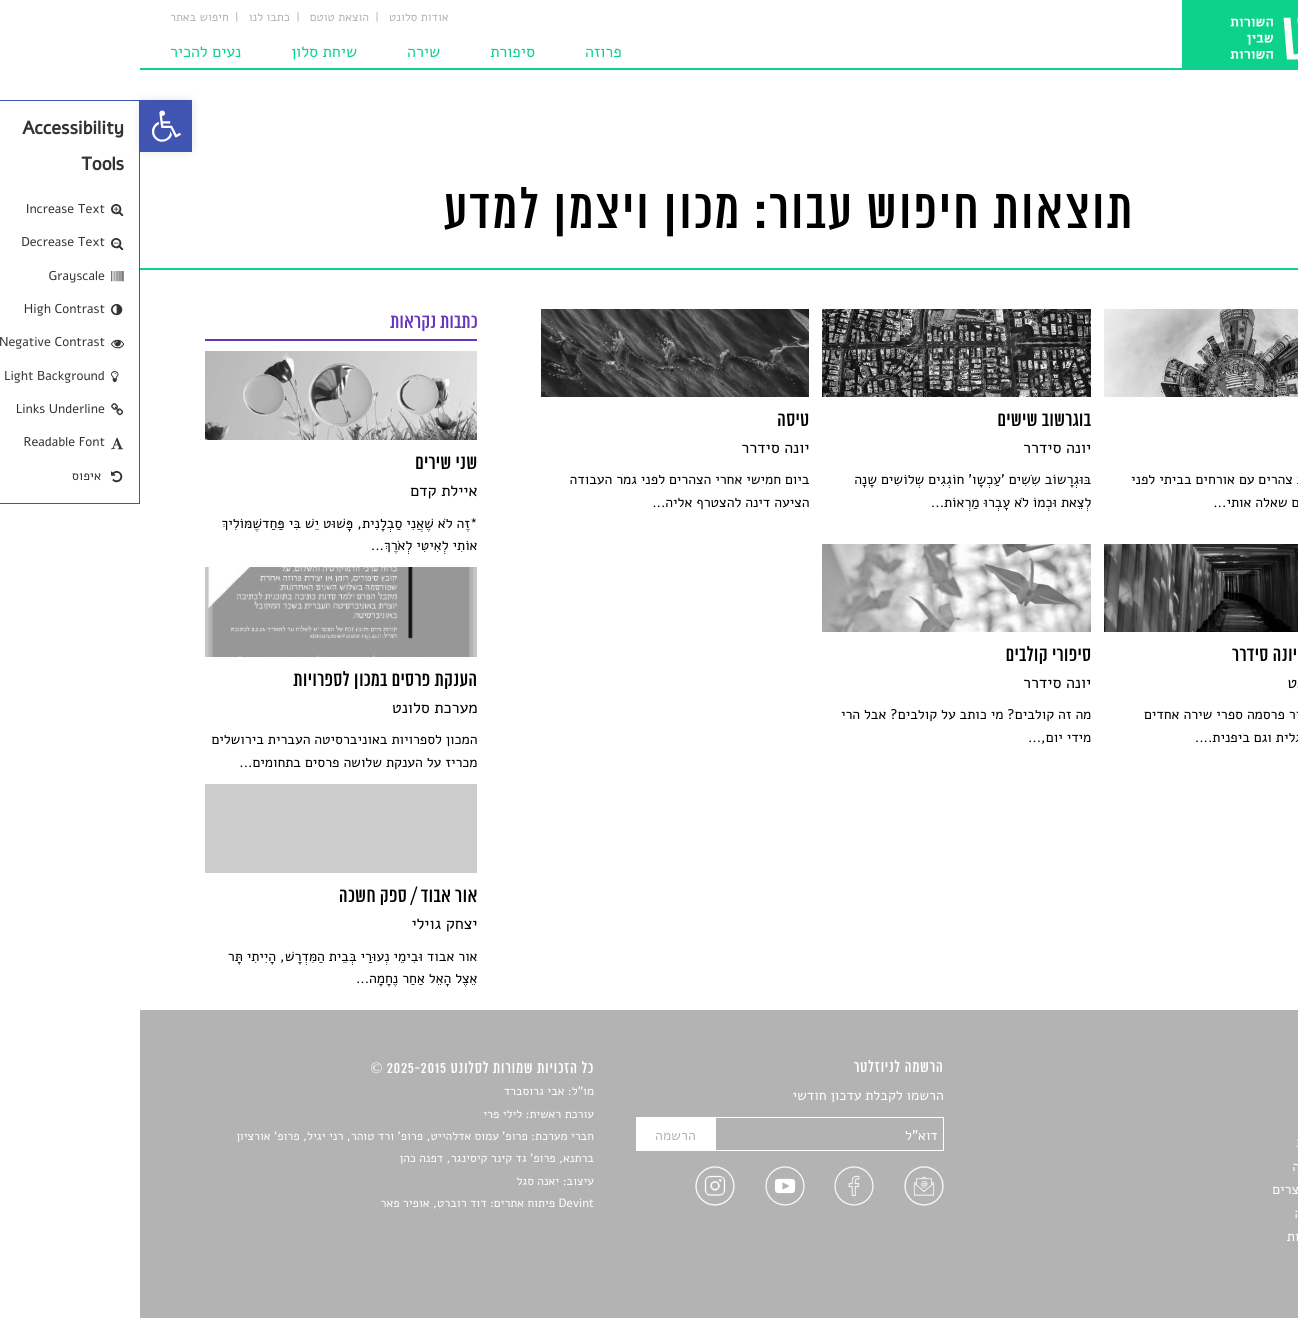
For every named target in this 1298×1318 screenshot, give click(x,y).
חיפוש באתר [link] (59, 18)
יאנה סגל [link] (397, 1182)
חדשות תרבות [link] (1194, 1142)
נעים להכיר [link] (65, 52)
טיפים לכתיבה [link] (1194, 1213)
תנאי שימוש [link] (1200, 1259)
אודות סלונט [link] (279, 18)
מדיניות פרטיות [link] (1190, 1236)
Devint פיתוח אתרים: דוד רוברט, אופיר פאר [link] (347, 1204)
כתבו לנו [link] (129, 18)
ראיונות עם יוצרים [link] (1182, 1189)
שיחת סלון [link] (184, 52)
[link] (26, 126)
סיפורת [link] (372, 52)
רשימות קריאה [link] (1192, 1166)
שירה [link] (283, 52)
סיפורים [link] (1211, 1096)
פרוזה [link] (463, 52)
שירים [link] (1217, 1119)
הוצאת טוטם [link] (199, 18)
